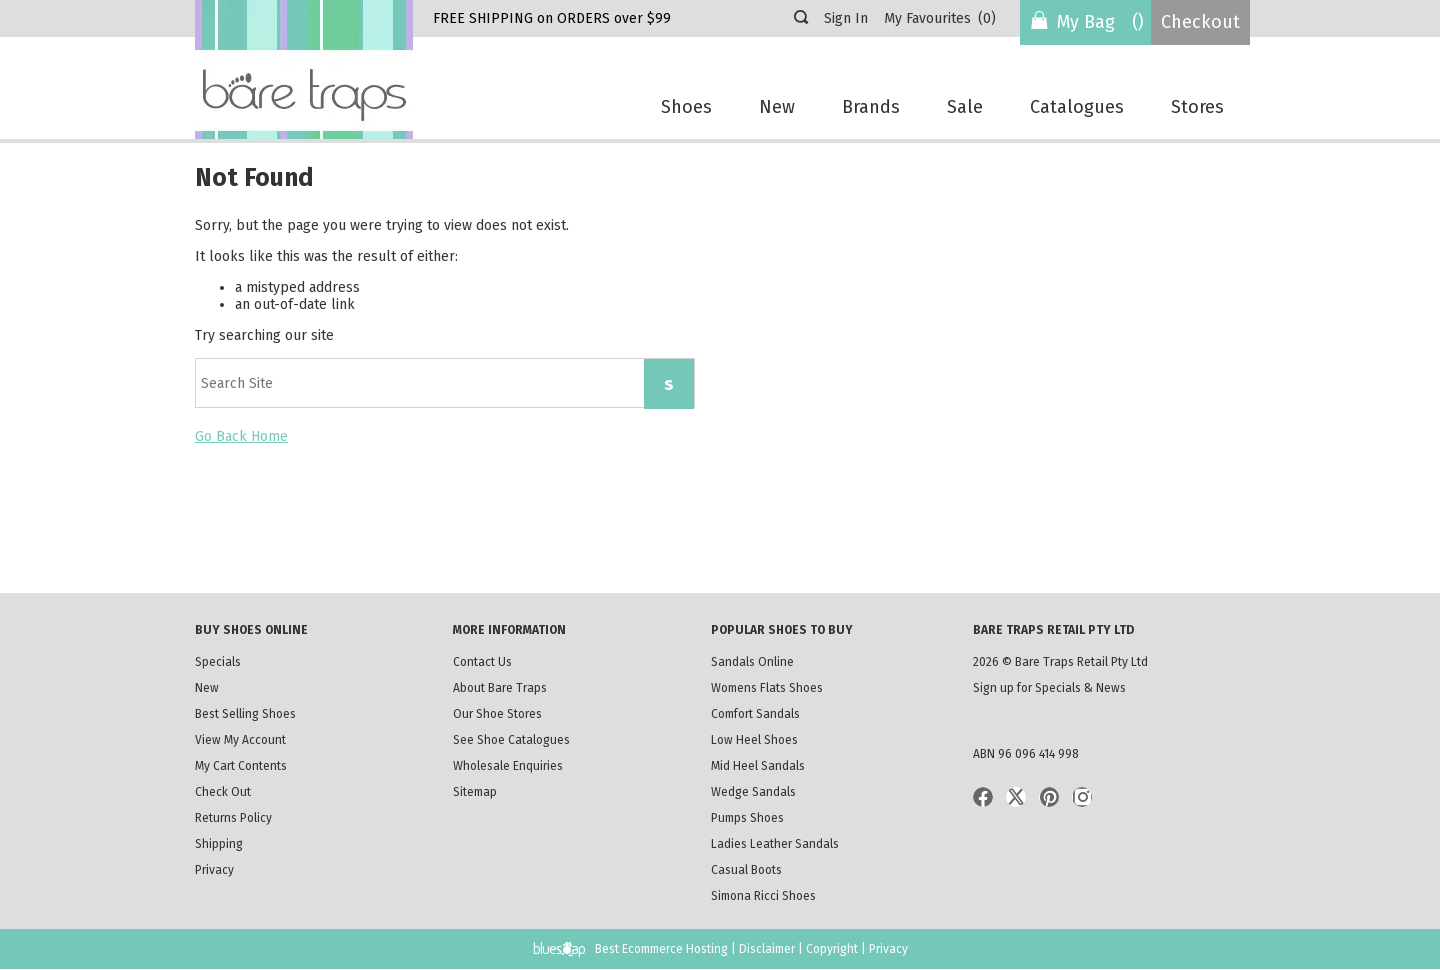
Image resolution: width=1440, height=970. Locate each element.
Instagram (1082, 797)
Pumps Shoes (749, 818)
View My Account (240, 740)
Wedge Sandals (753, 792)
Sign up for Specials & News (1049, 688)
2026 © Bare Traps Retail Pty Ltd (1060, 662)
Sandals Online (752, 662)
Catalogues (1077, 107)
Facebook (983, 797)
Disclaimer (767, 949)
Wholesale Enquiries (508, 766)
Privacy (214, 870)
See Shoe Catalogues (511, 740)
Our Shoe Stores (497, 714)
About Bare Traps (500, 688)
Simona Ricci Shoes (768, 896)
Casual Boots (746, 870)
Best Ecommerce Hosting (661, 949)
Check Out (223, 792)
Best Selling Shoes (245, 714)
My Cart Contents (241, 766)
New (777, 107)
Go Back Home (241, 436)
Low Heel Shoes (754, 740)
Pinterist (1049, 797)
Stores (1197, 107)
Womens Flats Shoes (767, 688)
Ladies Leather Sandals (788, 846)
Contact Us (482, 662)
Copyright (832, 949)
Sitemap (475, 792)
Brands (871, 107)
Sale (965, 107)
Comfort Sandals (755, 714)
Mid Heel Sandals (758, 766)
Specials (218, 662)
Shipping (240, 846)
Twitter (1016, 797)
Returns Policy (235, 818)
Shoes (686, 107)
